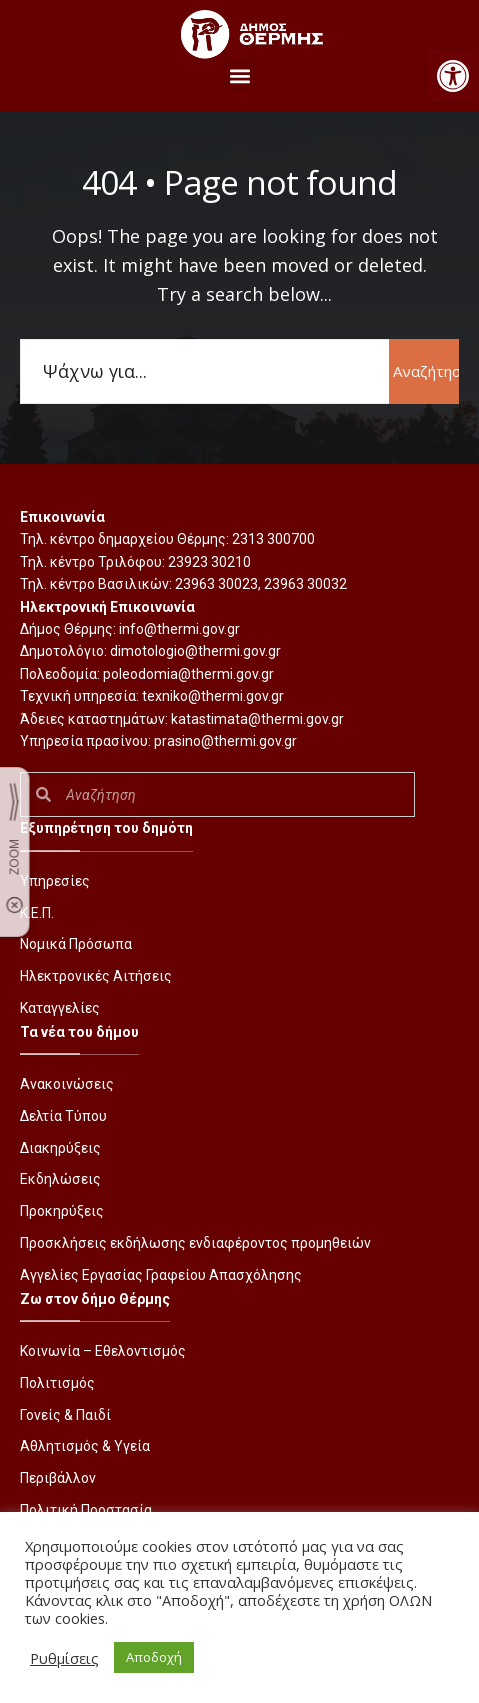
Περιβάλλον (58, 1478)
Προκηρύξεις (62, 1211)
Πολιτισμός (57, 1383)
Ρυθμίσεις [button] (64, 1658)
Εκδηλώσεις (60, 1179)
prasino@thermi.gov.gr (225, 741)
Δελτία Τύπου (63, 1116)
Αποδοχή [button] (154, 1657)
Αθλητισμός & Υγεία (85, 1446)
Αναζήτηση (426, 371)
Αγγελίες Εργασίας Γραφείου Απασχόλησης (161, 1275)
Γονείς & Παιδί (65, 1415)
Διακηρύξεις (60, 1148)
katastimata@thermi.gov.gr (257, 719)
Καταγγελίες (60, 1008)
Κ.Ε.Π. (37, 913)
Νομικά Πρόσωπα (76, 944)
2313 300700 (273, 539)
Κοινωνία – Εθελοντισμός (103, 1351)
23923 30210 (209, 562)
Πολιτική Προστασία (86, 1510)
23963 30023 (216, 584)
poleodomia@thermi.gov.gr (188, 674)
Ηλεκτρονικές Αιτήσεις (96, 976)
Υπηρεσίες (55, 881)
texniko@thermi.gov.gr (213, 696)
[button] (453, 76)
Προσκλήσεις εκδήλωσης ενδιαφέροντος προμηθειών (195, 1243)
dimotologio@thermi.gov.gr (195, 651)
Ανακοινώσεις (67, 1084)
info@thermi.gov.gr (179, 629)
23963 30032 (305, 584)
